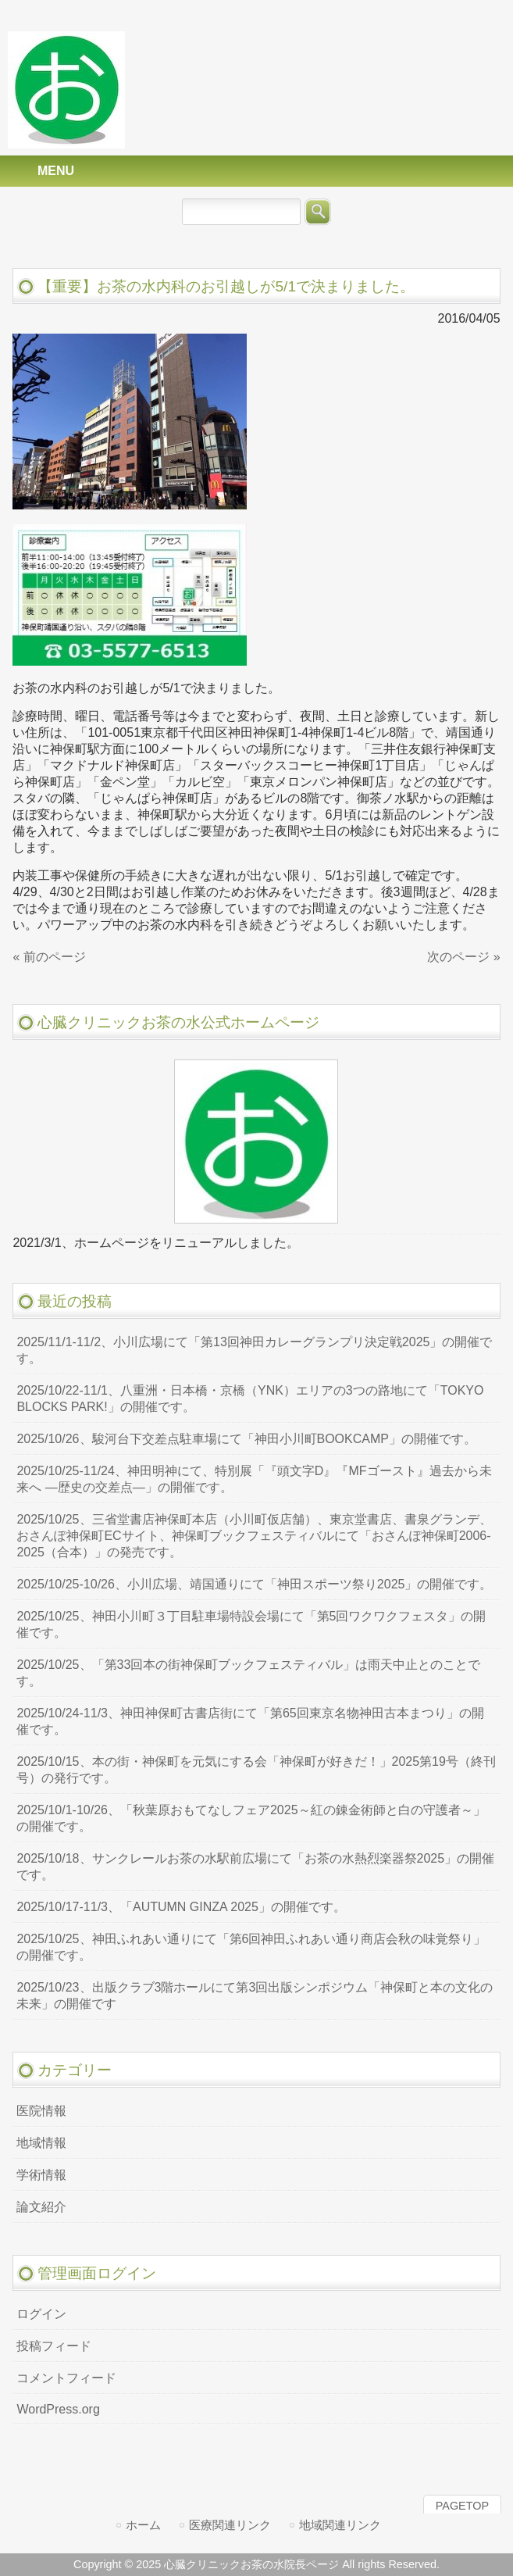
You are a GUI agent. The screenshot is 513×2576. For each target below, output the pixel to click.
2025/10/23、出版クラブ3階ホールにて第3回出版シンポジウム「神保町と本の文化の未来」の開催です (254, 1995)
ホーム (143, 2524)
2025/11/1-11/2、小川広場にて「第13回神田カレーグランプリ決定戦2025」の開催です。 (254, 1350)
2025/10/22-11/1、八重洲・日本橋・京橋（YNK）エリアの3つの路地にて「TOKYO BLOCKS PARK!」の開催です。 (249, 1398)
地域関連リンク (340, 2524)
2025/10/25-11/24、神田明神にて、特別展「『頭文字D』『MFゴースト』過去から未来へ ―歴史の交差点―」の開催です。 (253, 1479)
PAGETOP (462, 2505)
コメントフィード (66, 2378)
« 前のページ (48, 956)
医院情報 (41, 2110)
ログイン (41, 2314)
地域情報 (41, 2142)
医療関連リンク (230, 2524)
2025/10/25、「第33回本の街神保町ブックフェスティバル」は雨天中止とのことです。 (248, 1673)
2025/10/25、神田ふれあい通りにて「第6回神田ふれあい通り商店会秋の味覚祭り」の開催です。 (251, 1947)
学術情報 (41, 2174)
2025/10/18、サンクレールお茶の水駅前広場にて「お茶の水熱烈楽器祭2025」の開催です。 (255, 1866)
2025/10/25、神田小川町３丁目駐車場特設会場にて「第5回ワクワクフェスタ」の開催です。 (251, 1624)
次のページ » (463, 956)
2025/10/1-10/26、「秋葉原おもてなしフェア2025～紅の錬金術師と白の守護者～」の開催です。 (250, 1818)
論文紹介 (41, 2206)
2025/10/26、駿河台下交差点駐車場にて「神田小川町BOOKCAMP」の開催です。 (246, 1438)
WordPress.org (57, 2409)
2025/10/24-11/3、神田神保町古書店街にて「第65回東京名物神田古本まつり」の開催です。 (249, 1721)
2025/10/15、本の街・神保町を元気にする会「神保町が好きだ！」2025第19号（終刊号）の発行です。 (255, 1770)
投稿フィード (53, 2346)
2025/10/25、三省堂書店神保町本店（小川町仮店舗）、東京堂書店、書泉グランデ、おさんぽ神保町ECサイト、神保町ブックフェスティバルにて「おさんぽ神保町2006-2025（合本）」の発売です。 (253, 1536)
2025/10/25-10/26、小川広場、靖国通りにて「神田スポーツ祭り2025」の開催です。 (254, 1584)
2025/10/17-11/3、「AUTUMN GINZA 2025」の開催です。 (180, 1906)
